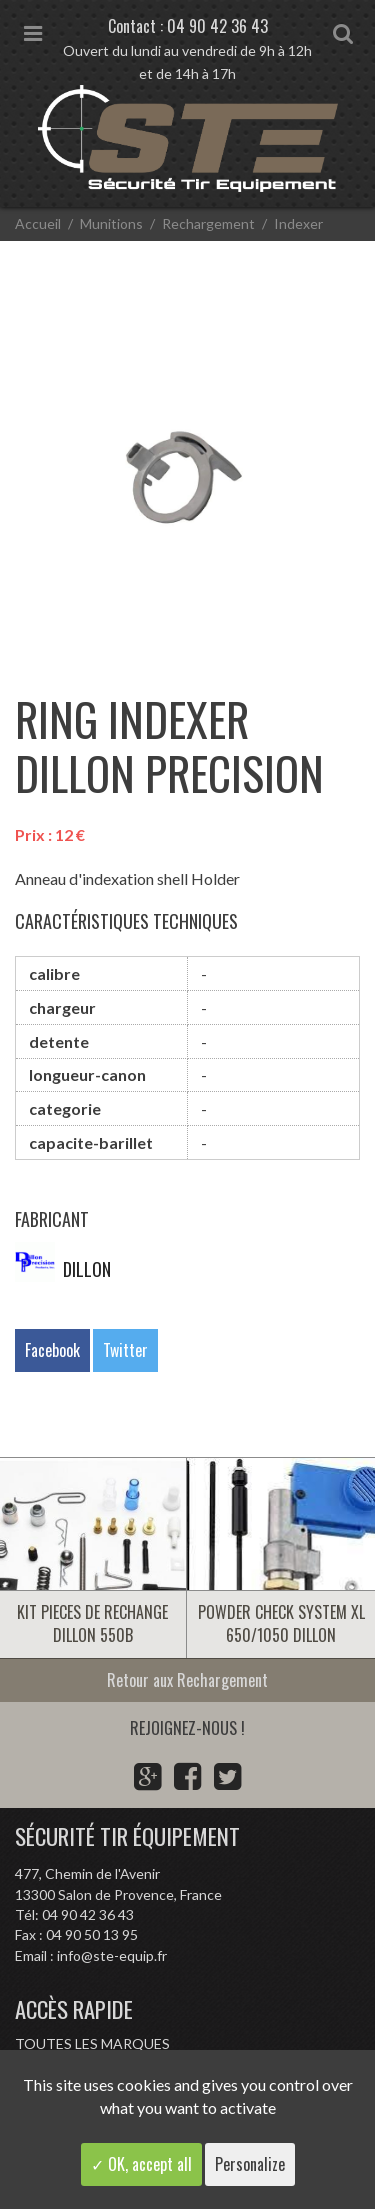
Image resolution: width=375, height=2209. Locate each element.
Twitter (125, 1350)
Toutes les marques (92, 2043)
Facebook (52, 1350)
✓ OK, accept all (141, 2164)
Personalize (250, 2164)
